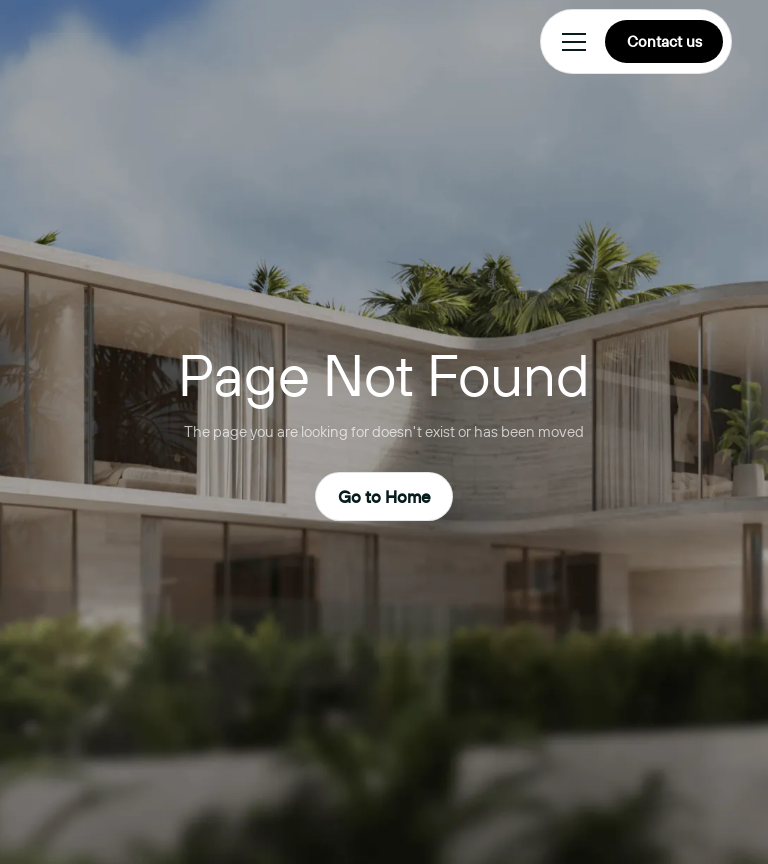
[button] (570, 42)
